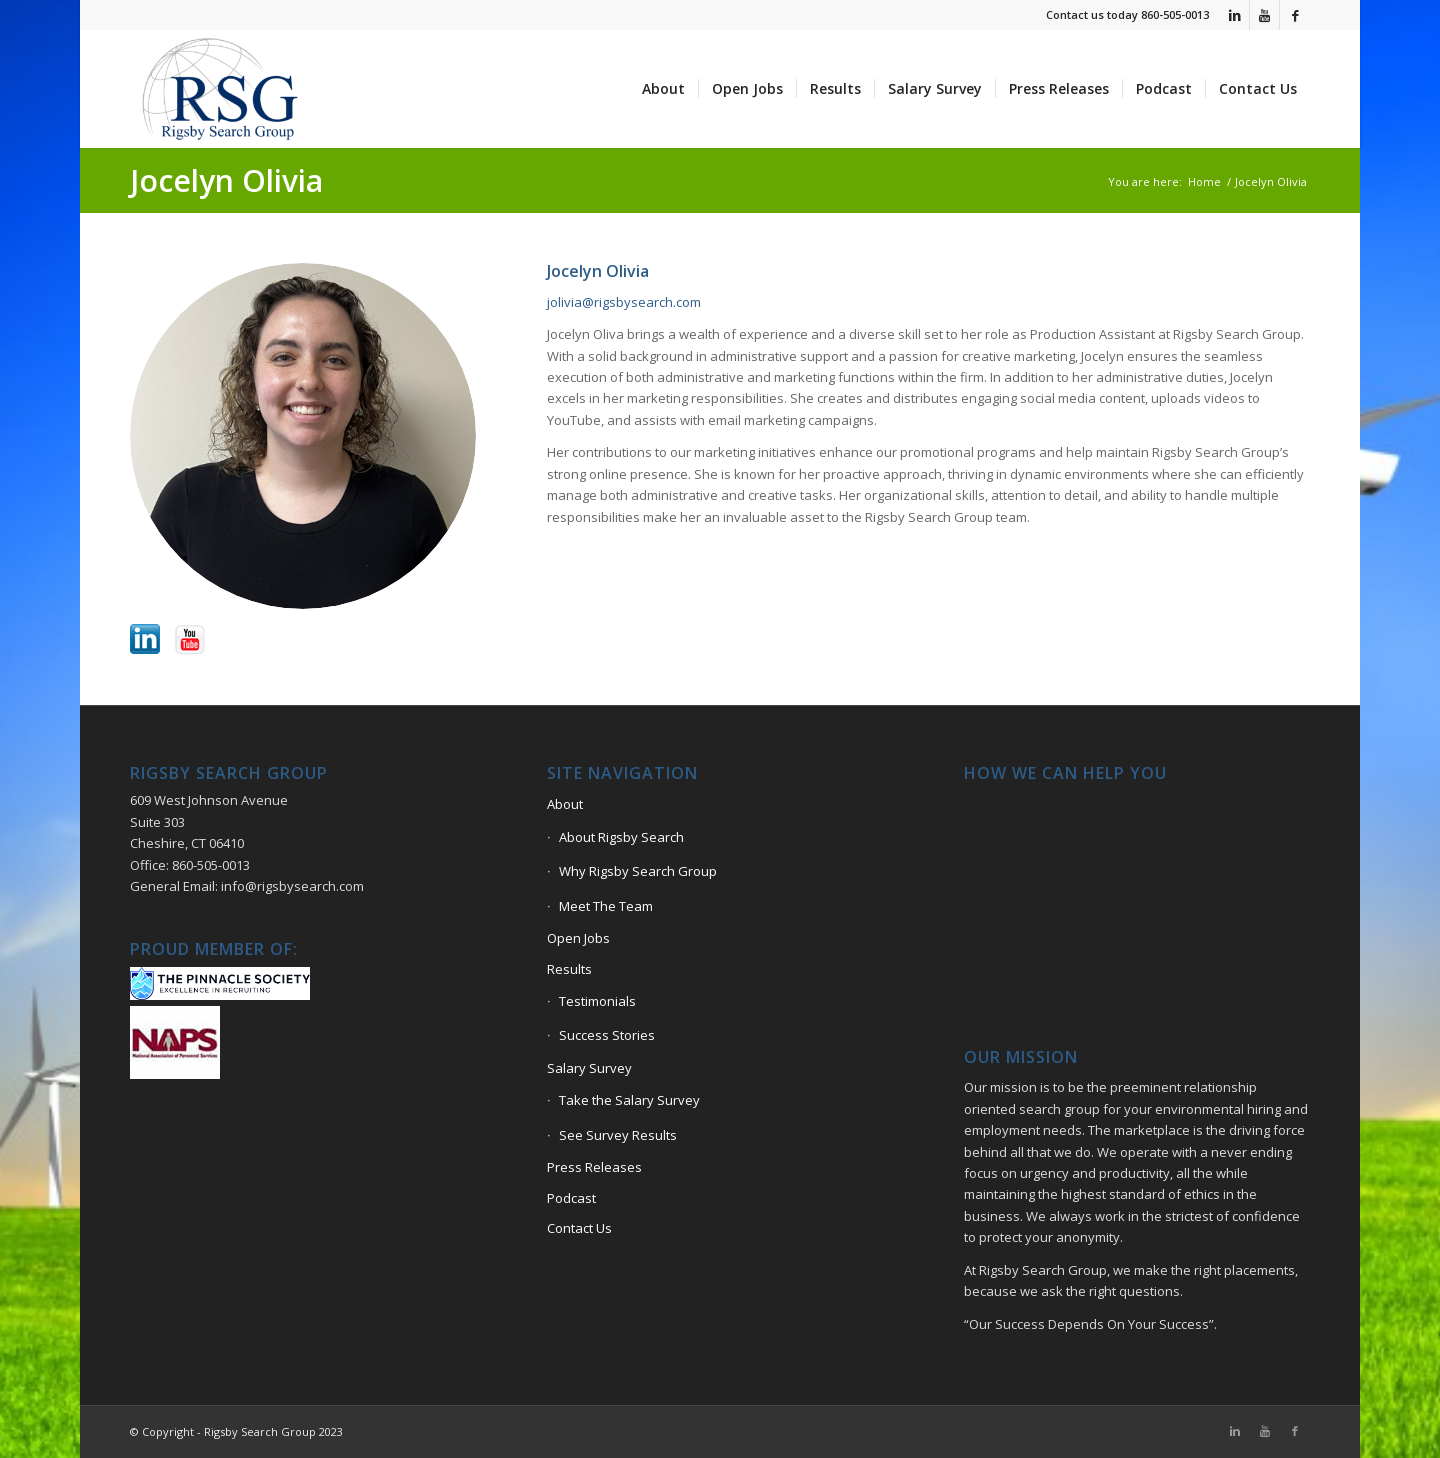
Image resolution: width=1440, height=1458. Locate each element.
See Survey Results (618, 1135)
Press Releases (594, 1167)
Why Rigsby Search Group (638, 871)
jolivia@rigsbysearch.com (624, 302)
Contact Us (579, 1228)
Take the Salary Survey (629, 1100)
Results (569, 969)
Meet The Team (606, 906)
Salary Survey (589, 1068)
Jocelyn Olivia (226, 180)
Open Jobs (578, 938)
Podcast (571, 1198)
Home (1204, 181)
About (565, 804)
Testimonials (597, 1001)
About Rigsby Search (621, 837)
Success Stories (607, 1035)
